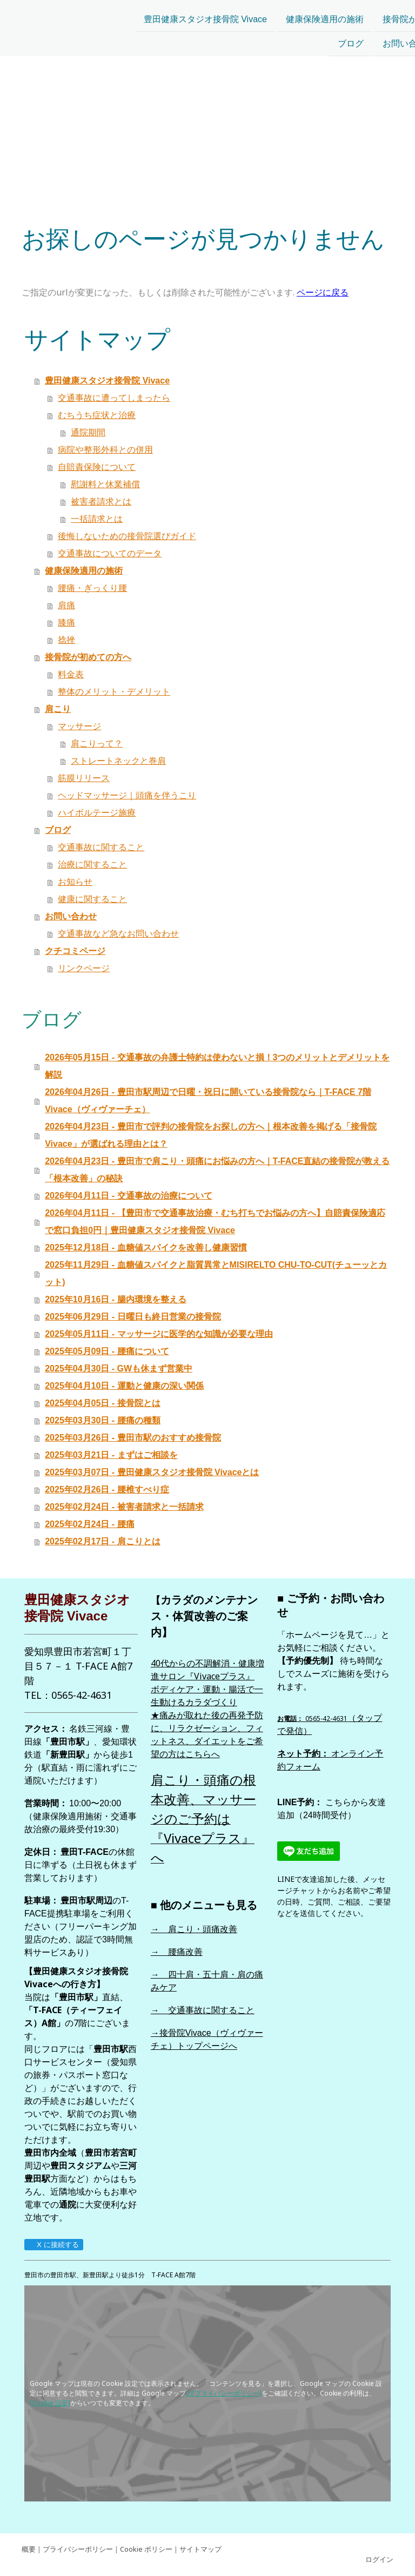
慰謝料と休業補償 (105, 484)
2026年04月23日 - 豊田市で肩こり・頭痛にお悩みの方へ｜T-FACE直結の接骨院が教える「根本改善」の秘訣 (217, 1169)
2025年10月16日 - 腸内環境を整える (115, 1299)
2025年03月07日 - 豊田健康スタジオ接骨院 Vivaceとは (152, 1472)
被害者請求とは (101, 501)
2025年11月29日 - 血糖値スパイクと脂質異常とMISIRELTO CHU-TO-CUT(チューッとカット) (216, 1273)
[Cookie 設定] (50, 2402)
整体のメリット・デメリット (114, 691)
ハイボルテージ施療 (97, 812)
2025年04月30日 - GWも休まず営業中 (118, 1368)
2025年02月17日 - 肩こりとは (102, 1541)
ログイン (379, 2559)
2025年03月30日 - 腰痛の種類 (102, 1420)
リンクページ (84, 968)
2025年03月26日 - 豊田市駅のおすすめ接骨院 (132, 1437)
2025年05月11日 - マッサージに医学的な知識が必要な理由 (158, 1334)
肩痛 (66, 605)
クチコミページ (376, 37)
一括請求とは (97, 518)
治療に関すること (92, 864)
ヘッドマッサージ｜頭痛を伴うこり (127, 795)
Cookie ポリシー (146, 2549)
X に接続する (53, 2245)
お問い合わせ (301, 37)
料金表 (71, 674)
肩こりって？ (97, 743)
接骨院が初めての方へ (319, 11)
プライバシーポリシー (78, 2549)
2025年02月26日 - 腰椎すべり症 (107, 1489)
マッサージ (79, 726)
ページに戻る (323, 292)
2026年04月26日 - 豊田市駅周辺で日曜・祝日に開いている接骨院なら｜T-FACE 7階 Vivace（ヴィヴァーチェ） (208, 1100)
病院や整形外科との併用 (105, 449)
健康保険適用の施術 (218, 11)
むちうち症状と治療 (97, 415)
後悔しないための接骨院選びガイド (127, 536)
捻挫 (66, 639)
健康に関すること (92, 899)
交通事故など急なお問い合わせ (118, 933)
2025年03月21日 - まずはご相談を (111, 1454)
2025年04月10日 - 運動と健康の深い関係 (124, 1385)
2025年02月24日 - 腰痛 (89, 1524)
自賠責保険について (97, 467)
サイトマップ (200, 2549)
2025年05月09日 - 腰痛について (107, 1351)
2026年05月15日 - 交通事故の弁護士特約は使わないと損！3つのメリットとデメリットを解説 (217, 1066)
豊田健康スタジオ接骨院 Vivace (98, 11)
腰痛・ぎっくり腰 (92, 588)
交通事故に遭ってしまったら (114, 397)
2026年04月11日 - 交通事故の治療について (128, 1195)
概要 (29, 2549)
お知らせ (75, 881)
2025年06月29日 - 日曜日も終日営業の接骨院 (132, 1316)
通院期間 (88, 432)
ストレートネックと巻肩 (118, 760)
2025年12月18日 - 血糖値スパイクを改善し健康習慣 (145, 1247)
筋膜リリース (84, 778)
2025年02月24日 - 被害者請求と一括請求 (124, 1506)
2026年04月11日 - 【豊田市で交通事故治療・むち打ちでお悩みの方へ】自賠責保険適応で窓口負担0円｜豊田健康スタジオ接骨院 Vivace (215, 1221)
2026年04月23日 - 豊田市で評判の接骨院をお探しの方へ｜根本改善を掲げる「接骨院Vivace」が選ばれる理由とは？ (210, 1135)
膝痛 (66, 622)
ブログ (244, 37)
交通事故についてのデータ (110, 553)
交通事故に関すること (101, 847)
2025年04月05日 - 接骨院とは (102, 1403)
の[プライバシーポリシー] (224, 2393)
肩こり (394, 11)
